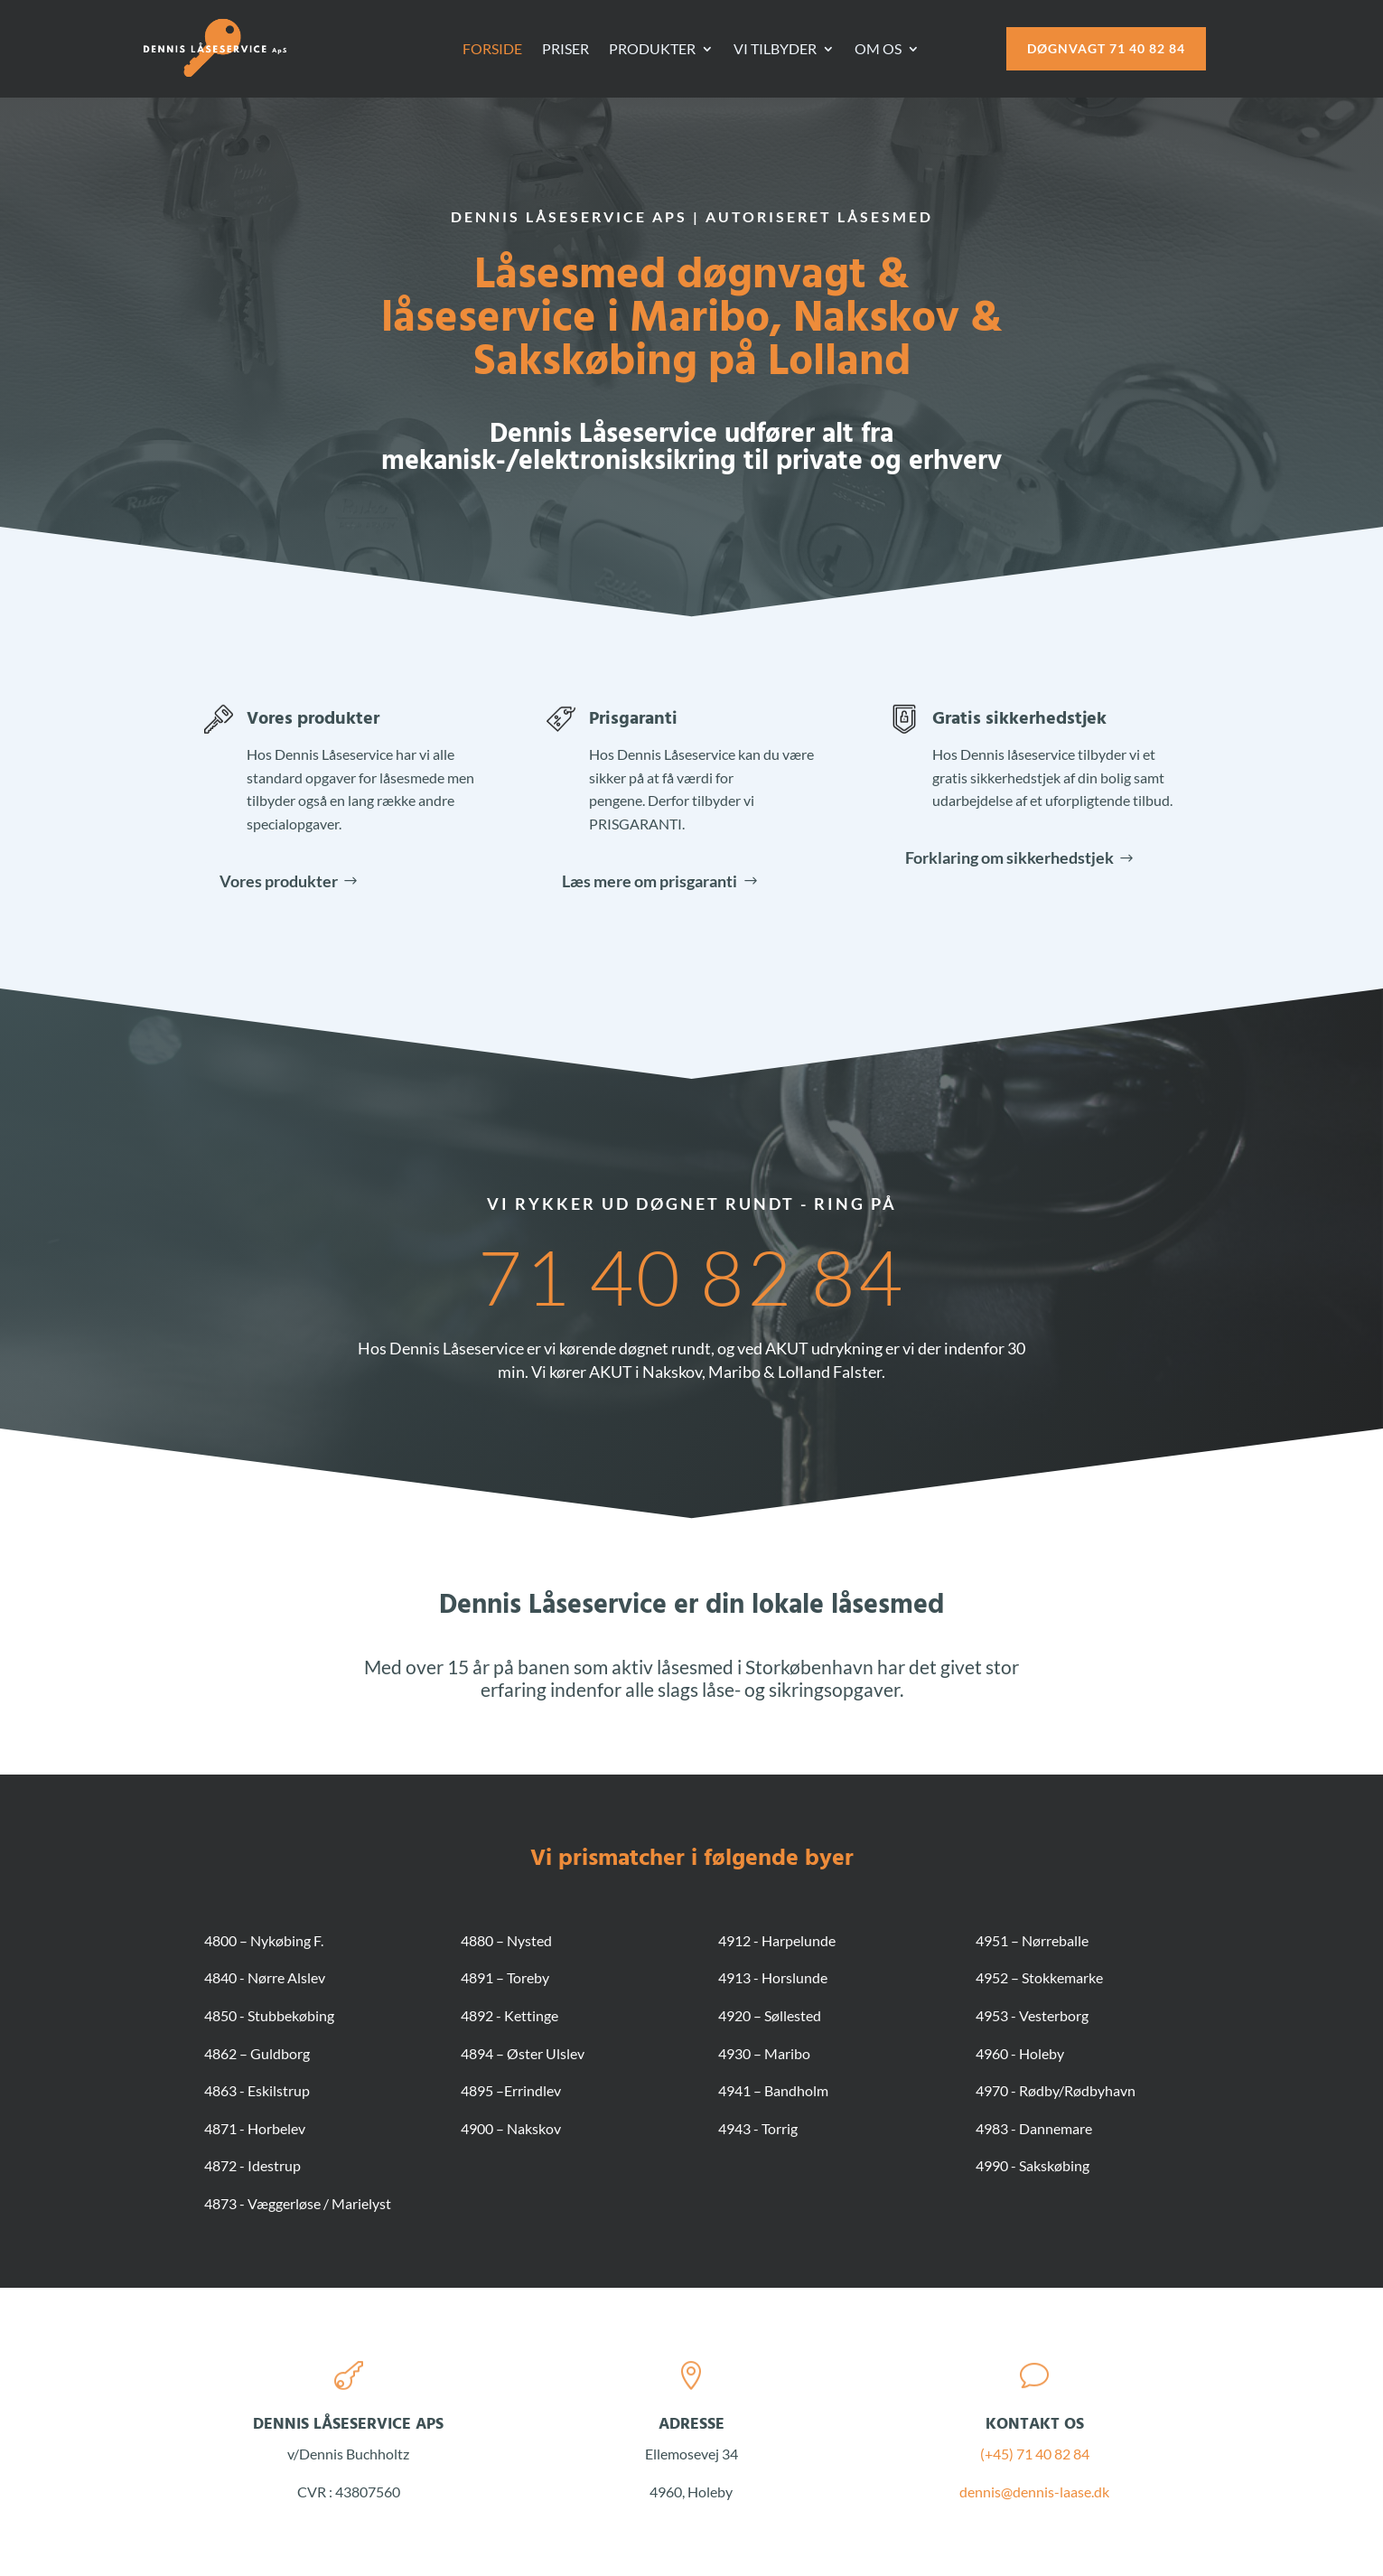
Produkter (652, 49)
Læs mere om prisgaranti (649, 881)
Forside (492, 49)
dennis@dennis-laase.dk (1034, 2491)
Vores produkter (313, 719)
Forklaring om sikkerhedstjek (1009, 857)
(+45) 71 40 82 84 (1034, 2453)
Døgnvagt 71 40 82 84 (1106, 48)
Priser (565, 49)
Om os (878, 49)
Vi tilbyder (775, 49)
